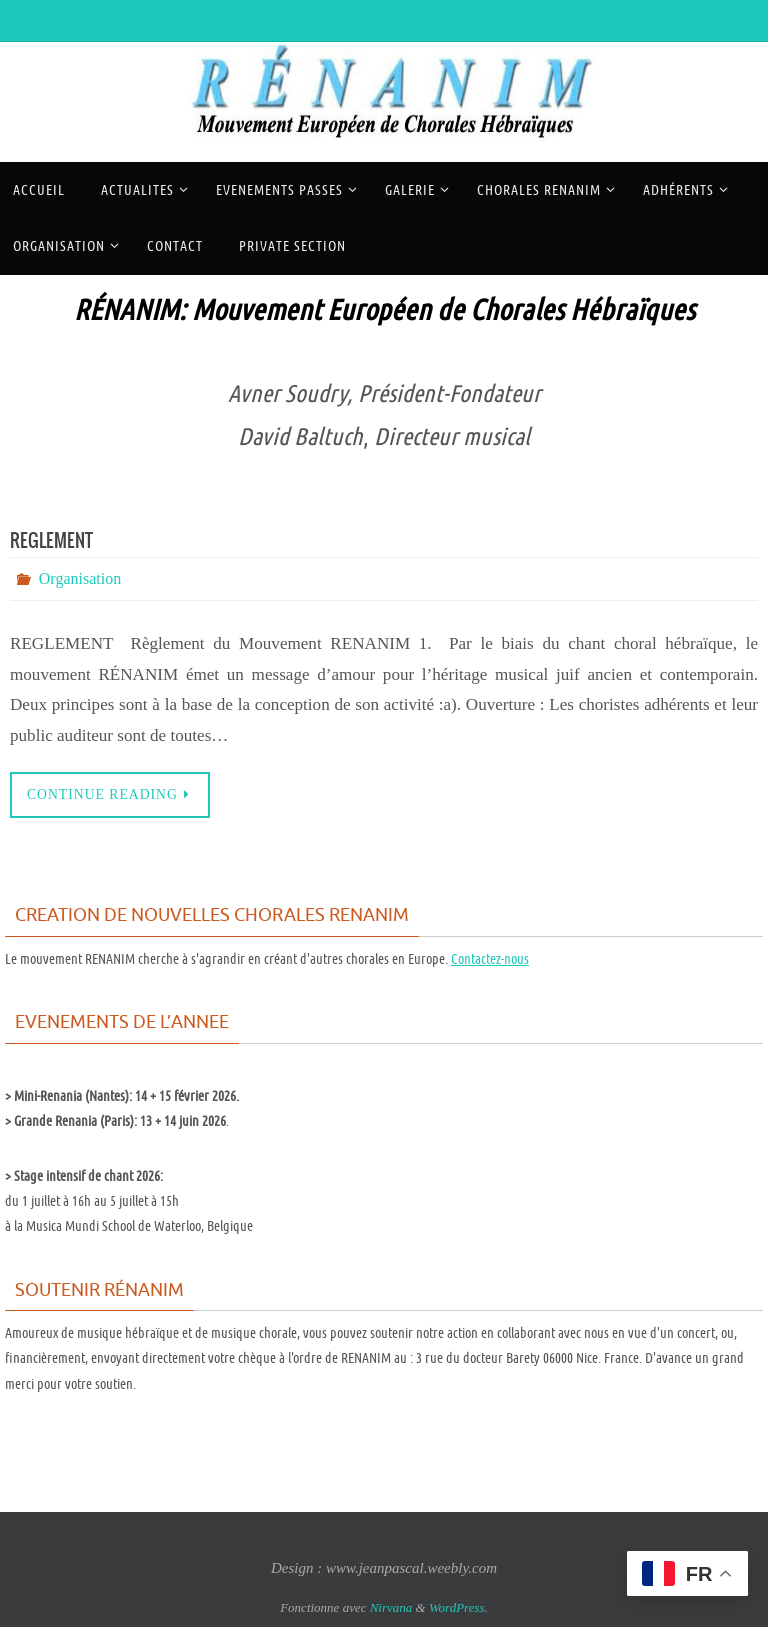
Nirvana (391, 1607)
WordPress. (458, 1607)
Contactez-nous (490, 959)
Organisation (80, 578)
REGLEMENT (51, 541)
